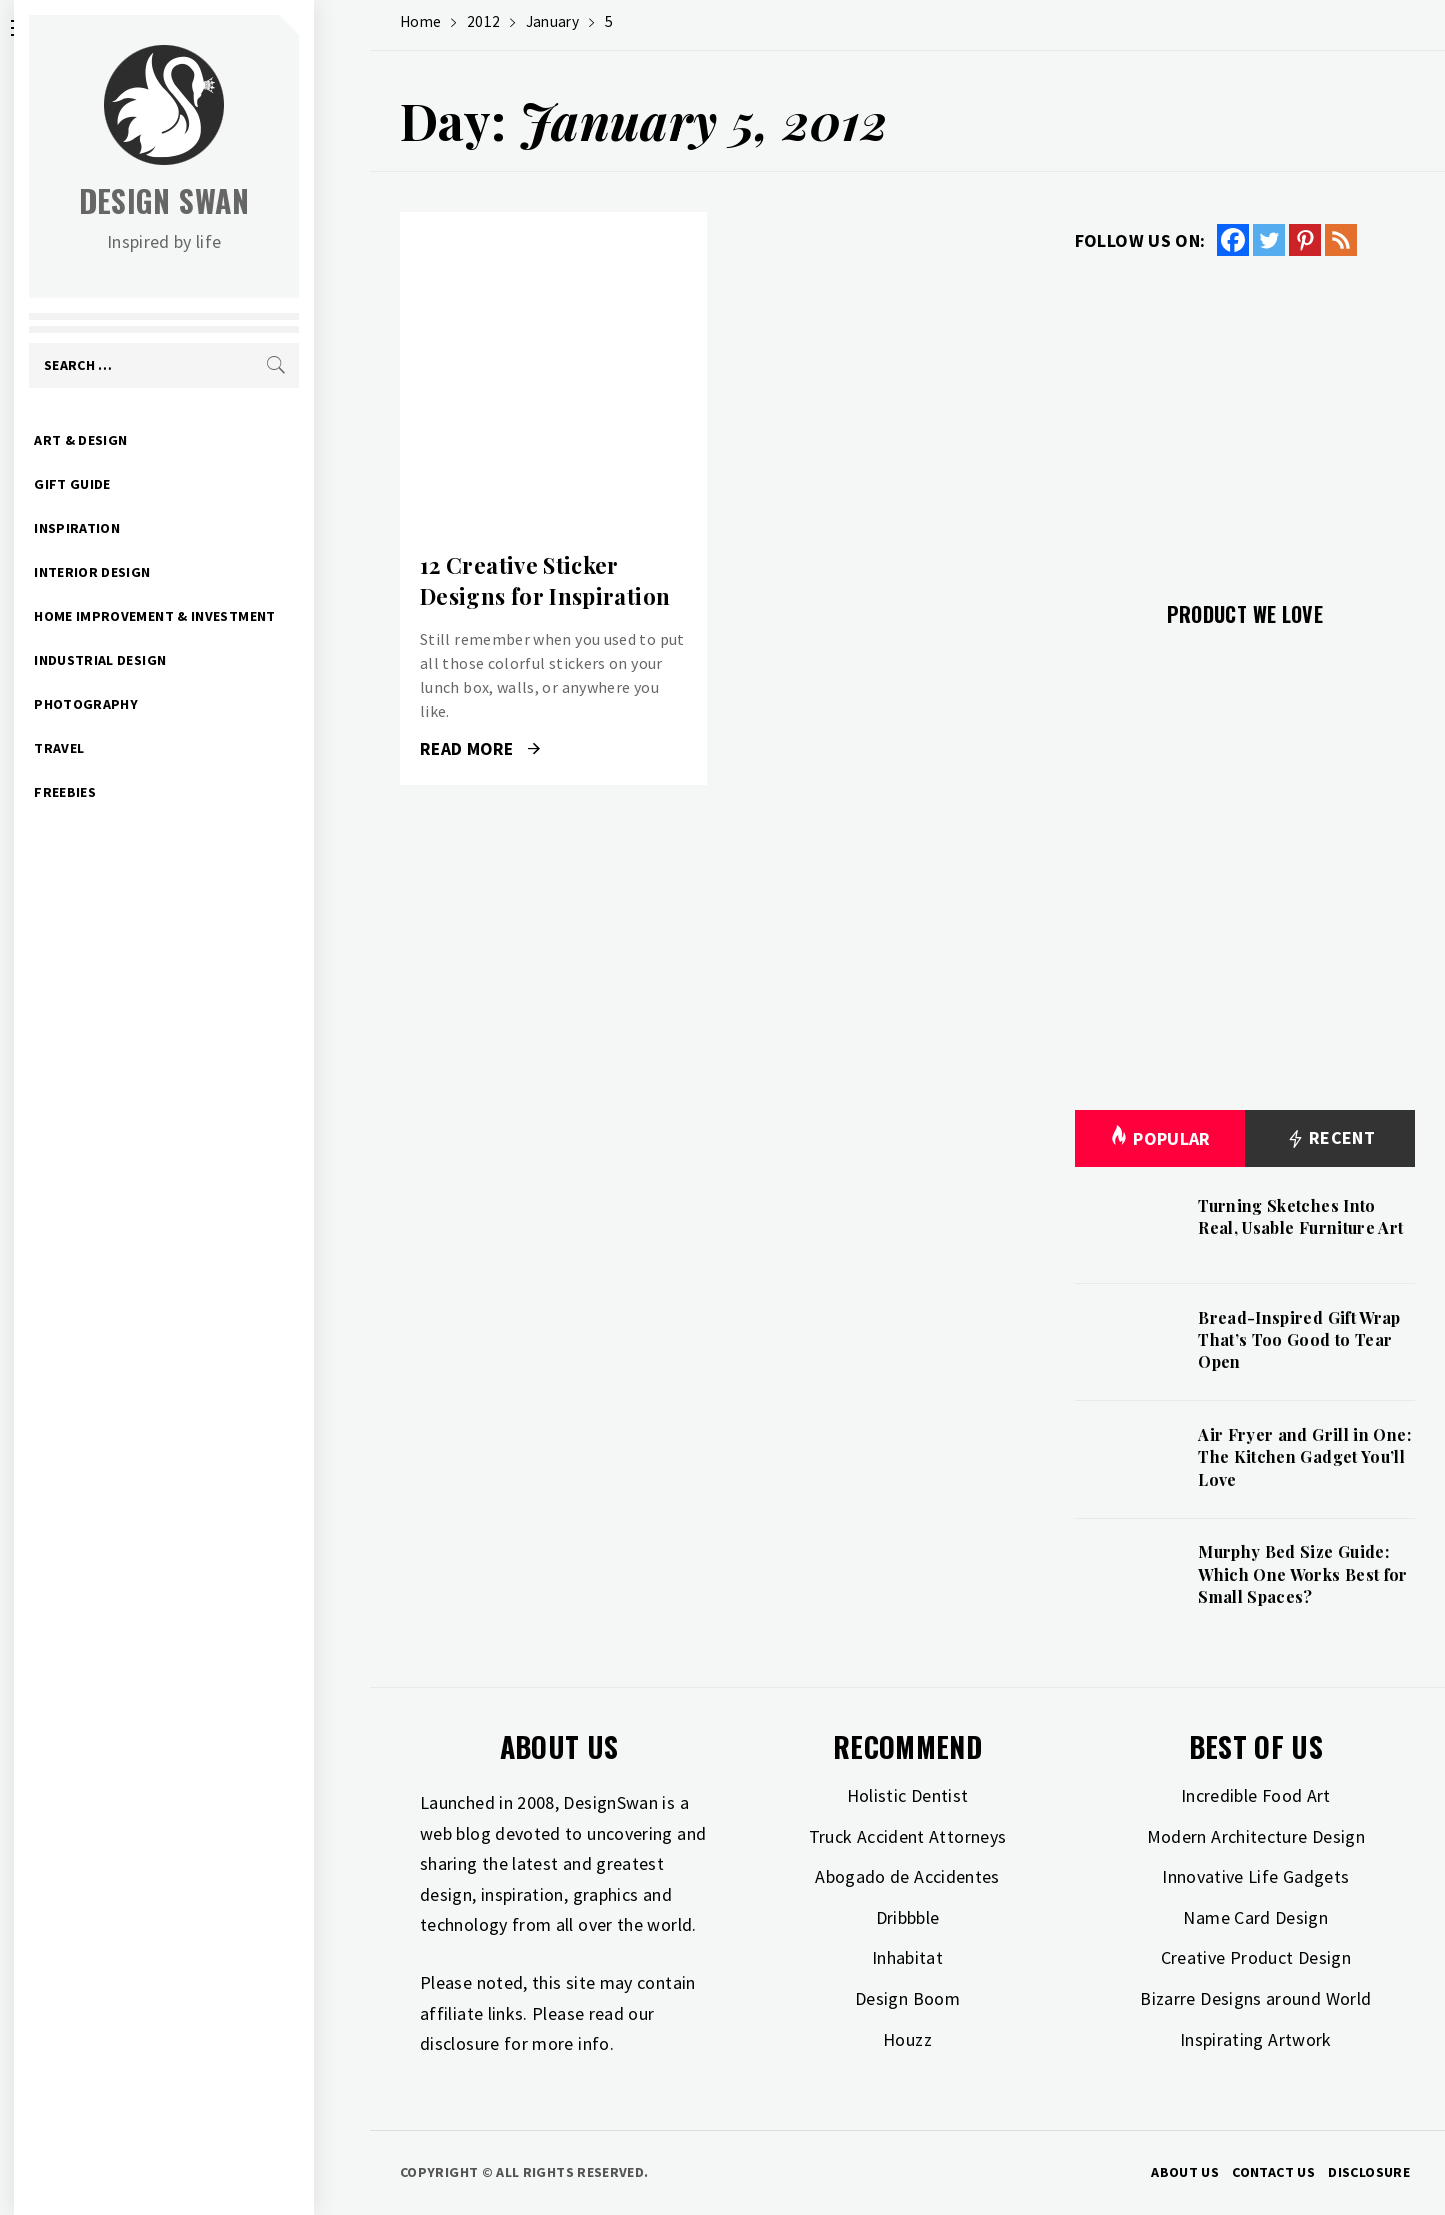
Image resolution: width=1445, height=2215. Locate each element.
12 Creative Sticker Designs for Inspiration (545, 580)
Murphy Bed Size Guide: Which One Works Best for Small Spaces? (1303, 1574)
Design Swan (220, 200)
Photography (142, 704)
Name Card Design (1255, 1917)
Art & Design (136, 440)
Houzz (907, 2039)
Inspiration (133, 528)
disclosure (460, 2043)
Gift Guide (128, 484)
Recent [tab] (1330, 1138)
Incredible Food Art (1256, 1795)
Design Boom (907, 1998)
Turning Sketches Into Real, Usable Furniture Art (1300, 1216)
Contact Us (1273, 2172)
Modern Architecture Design (1256, 1836)
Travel (115, 748)
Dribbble (908, 1917)
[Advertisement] (1245, 417)
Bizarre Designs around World (1255, 1998)
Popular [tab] (1160, 1138)
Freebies (121, 792)
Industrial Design (156, 660)
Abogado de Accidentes (907, 1876)
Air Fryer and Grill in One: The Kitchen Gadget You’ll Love (1304, 1457)
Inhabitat (907, 1957)
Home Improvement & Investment (210, 616)
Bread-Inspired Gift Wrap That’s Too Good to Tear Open (1299, 1340)
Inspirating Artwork (1256, 2039)
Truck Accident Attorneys (908, 1836)
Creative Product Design (1256, 1957)
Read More (480, 749)
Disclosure (1369, 2172)
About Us (1185, 2172)
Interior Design (148, 572)
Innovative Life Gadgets (1255, 1876)
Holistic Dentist (908, 1795)
